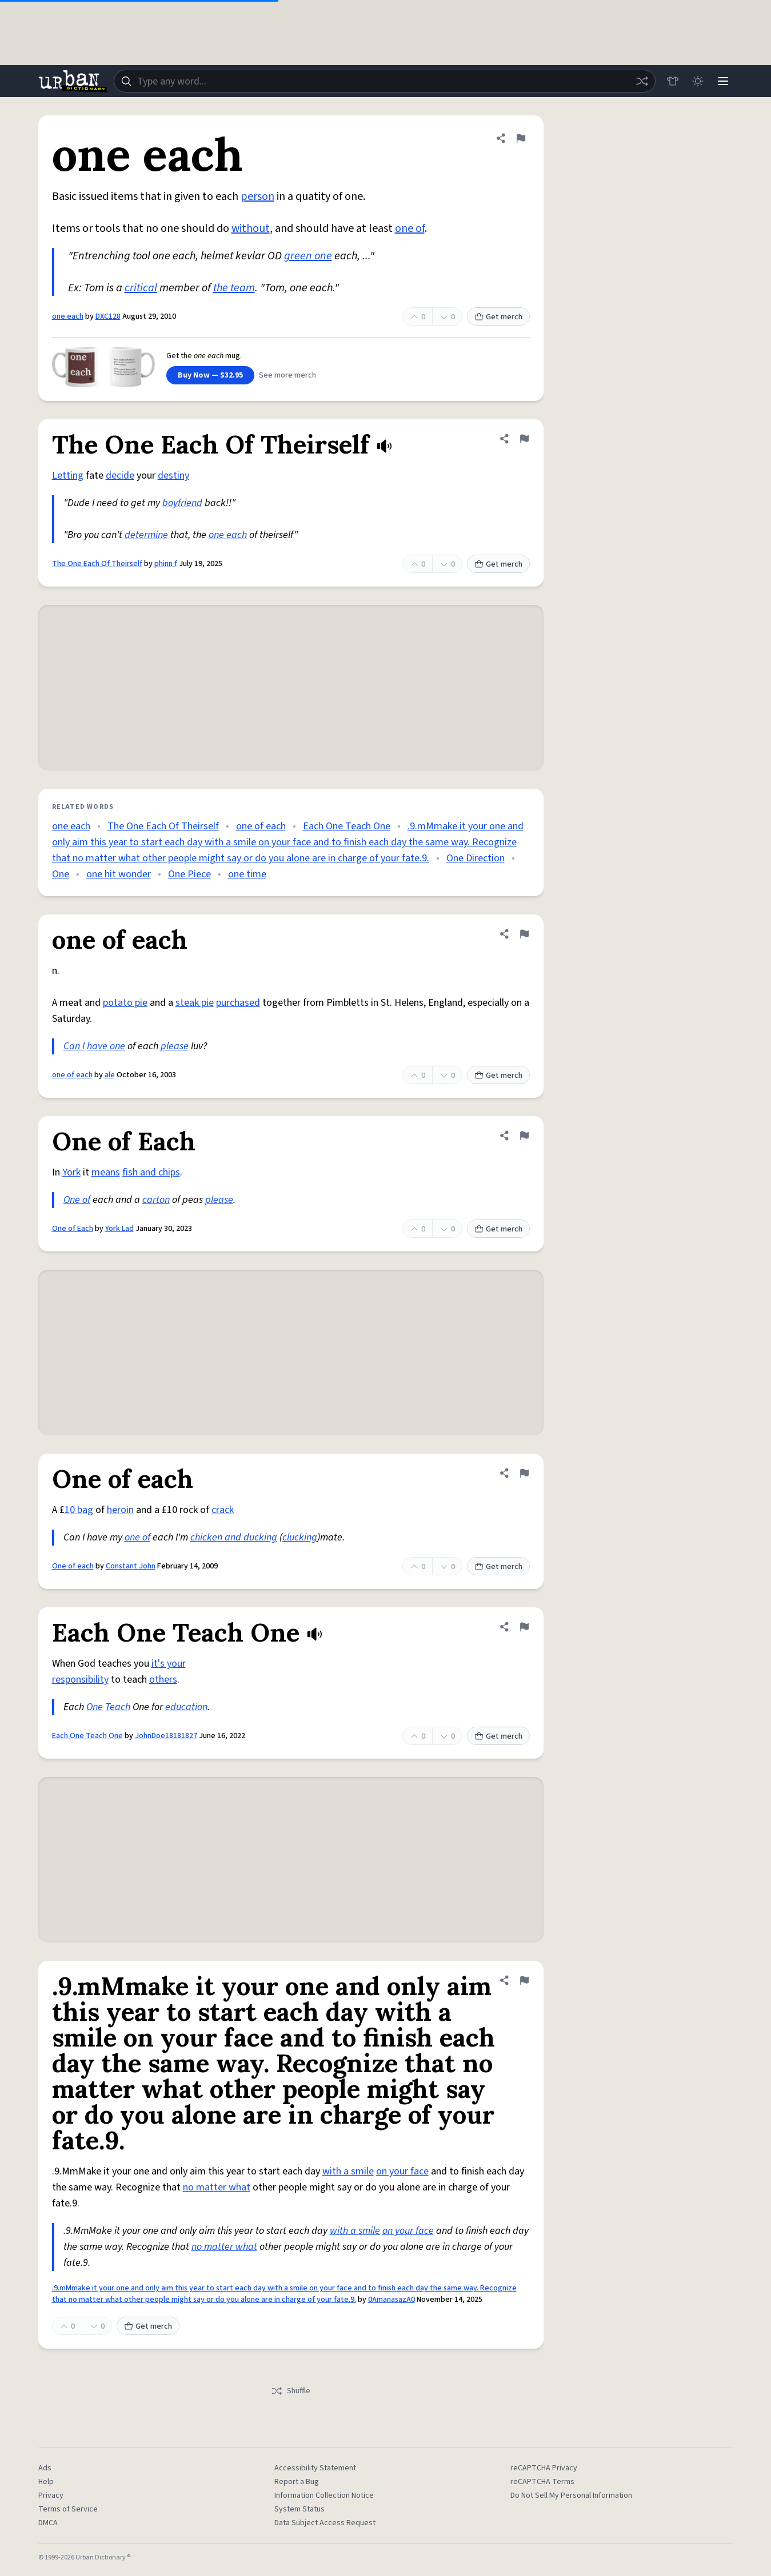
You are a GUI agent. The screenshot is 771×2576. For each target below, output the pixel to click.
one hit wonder (118, 874)
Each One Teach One (346, 826)
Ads (44, 2468)
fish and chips (151, 1172)
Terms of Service (68, 2509)
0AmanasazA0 (391, 2299)
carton (156, 1200)
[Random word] (642, 81)
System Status (299, 2509)
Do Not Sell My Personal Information (571, 2495)
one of (410, 228)
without (250, 228)
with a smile (348, 2171)
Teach (117, 1707)
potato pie (125, 1003)
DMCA (48, 2523)
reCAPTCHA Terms (542, 2481)
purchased (238, 1003)
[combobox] (385, 81)
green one (308, 256)
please (175, 1046)
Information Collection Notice (324, 2495)
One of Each (72, 1228)
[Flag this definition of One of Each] (524, 1135)
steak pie (194, 1003)
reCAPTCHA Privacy (543, 2468)
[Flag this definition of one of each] (524, 934)
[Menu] (723, 81)
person (257, 196)
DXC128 (108, 316)
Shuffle (290, 2391)
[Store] (672, 81)
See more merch (287, 375)
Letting (67, 475)
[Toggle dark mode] (698, 81)
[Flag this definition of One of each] (524, 1473)
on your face (402, 2171)
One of (76, 1200)
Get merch (498, 317)
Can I (74, 1046)
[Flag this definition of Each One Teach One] (524, 1627)
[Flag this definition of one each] (521, 138)
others (163, 1679)
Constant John (130, 1566)
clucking (299, 1537)
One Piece (189, 874)
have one (106, 1046)
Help (46, 2481)
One (60, 874)
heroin (120, 1510)
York (71, 1172)
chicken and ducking (233, 1537)
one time (247, 874)
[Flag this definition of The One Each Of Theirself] (524, 439)
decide (120, 475)
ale (110, 1075)
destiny (173, 475)
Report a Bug (296, 2481)
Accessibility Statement (315, 2468)
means (105, 1172)
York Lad (119, 1228)
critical (141, 288)
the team (234, 288)
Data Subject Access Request (324, 2523)
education (186, 1707)
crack (222, 1510)
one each (67, 316)
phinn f (165, 563)
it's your (168, 1663)
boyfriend (182, 503)
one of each (261, 826)
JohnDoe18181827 (166, 1736)
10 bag (79, 1510)
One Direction (475, 858)
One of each (73, 1566)
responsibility (80, 1679)
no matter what (216, 2187)
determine (146, 535)
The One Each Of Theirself (97, 563)
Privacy (50, 2495)
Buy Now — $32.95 (210, 375)
